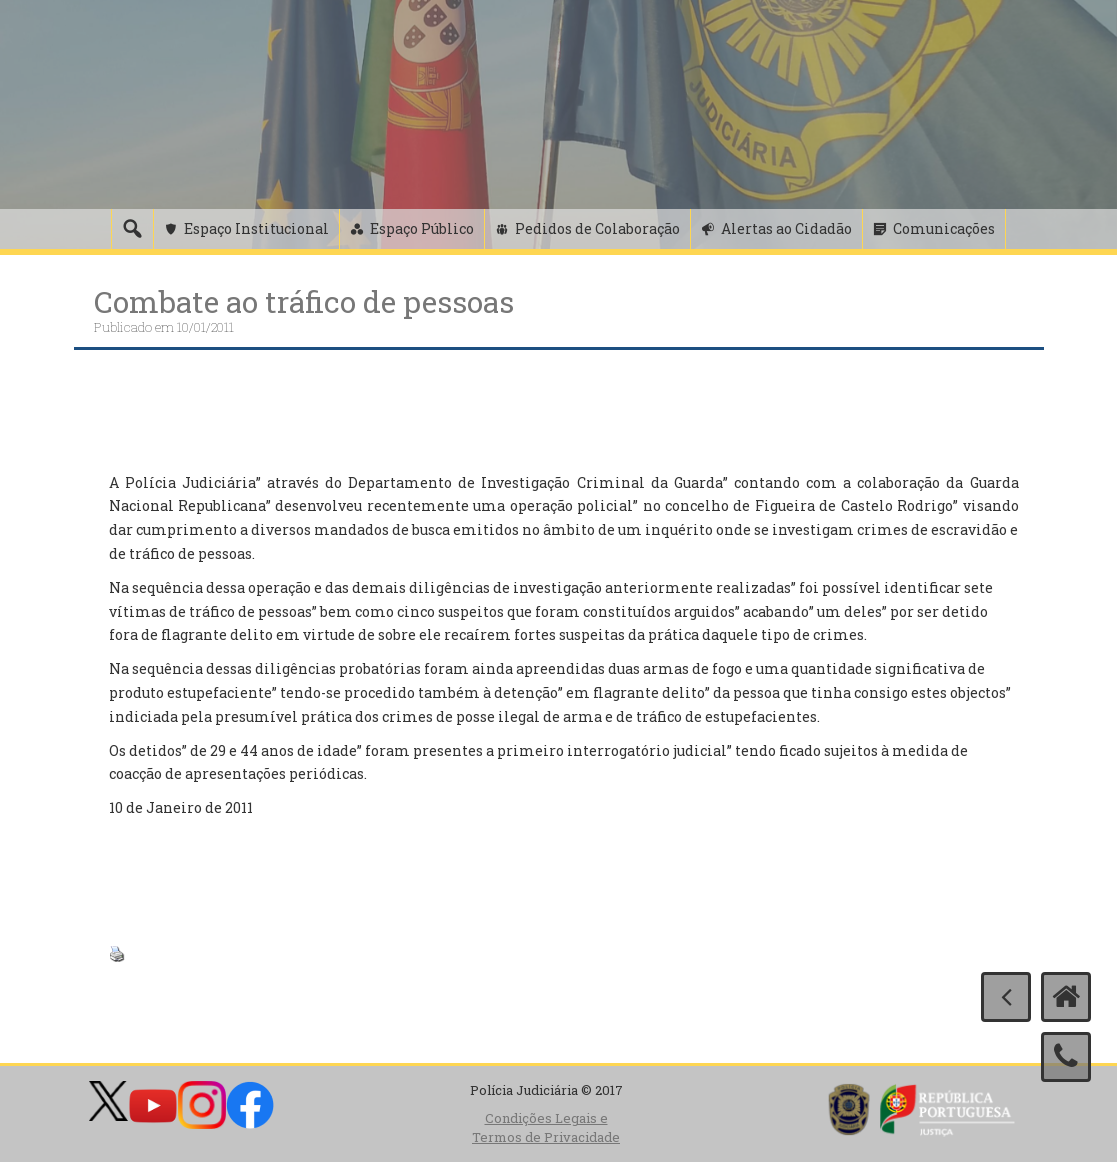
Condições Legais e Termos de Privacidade (546, 1127)
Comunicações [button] (944, 228)
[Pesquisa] (132, 229)
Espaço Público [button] (422, 228)
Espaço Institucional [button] (256, 228)
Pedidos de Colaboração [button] (597, 228)
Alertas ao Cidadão (786, 228)
